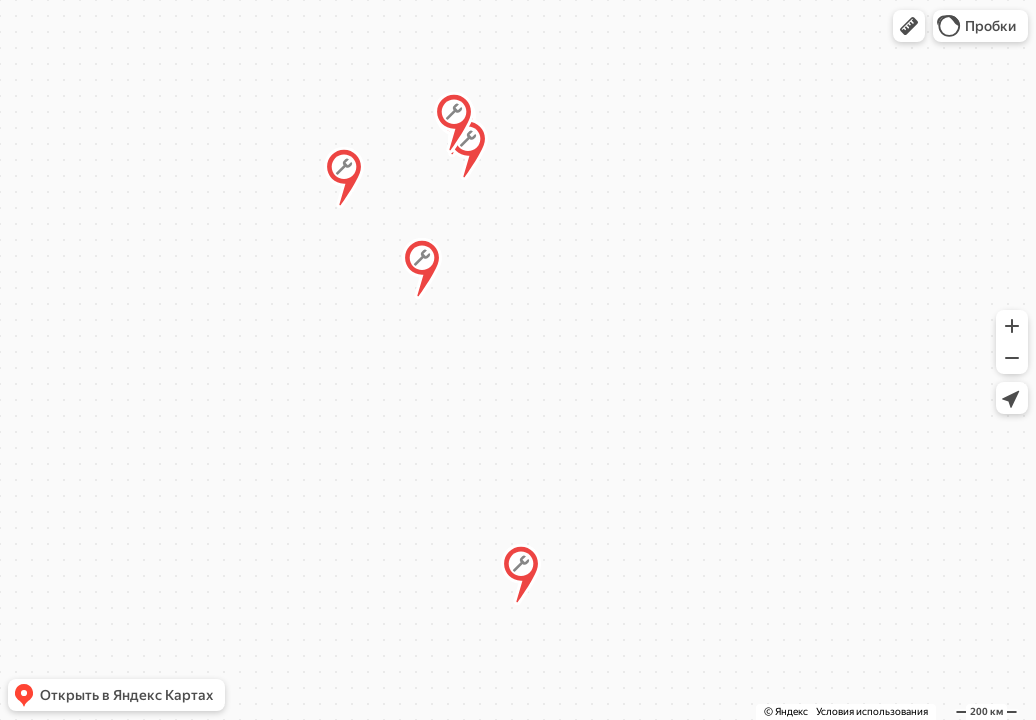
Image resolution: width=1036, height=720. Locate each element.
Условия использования (872, 711)
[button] (909, 26)
